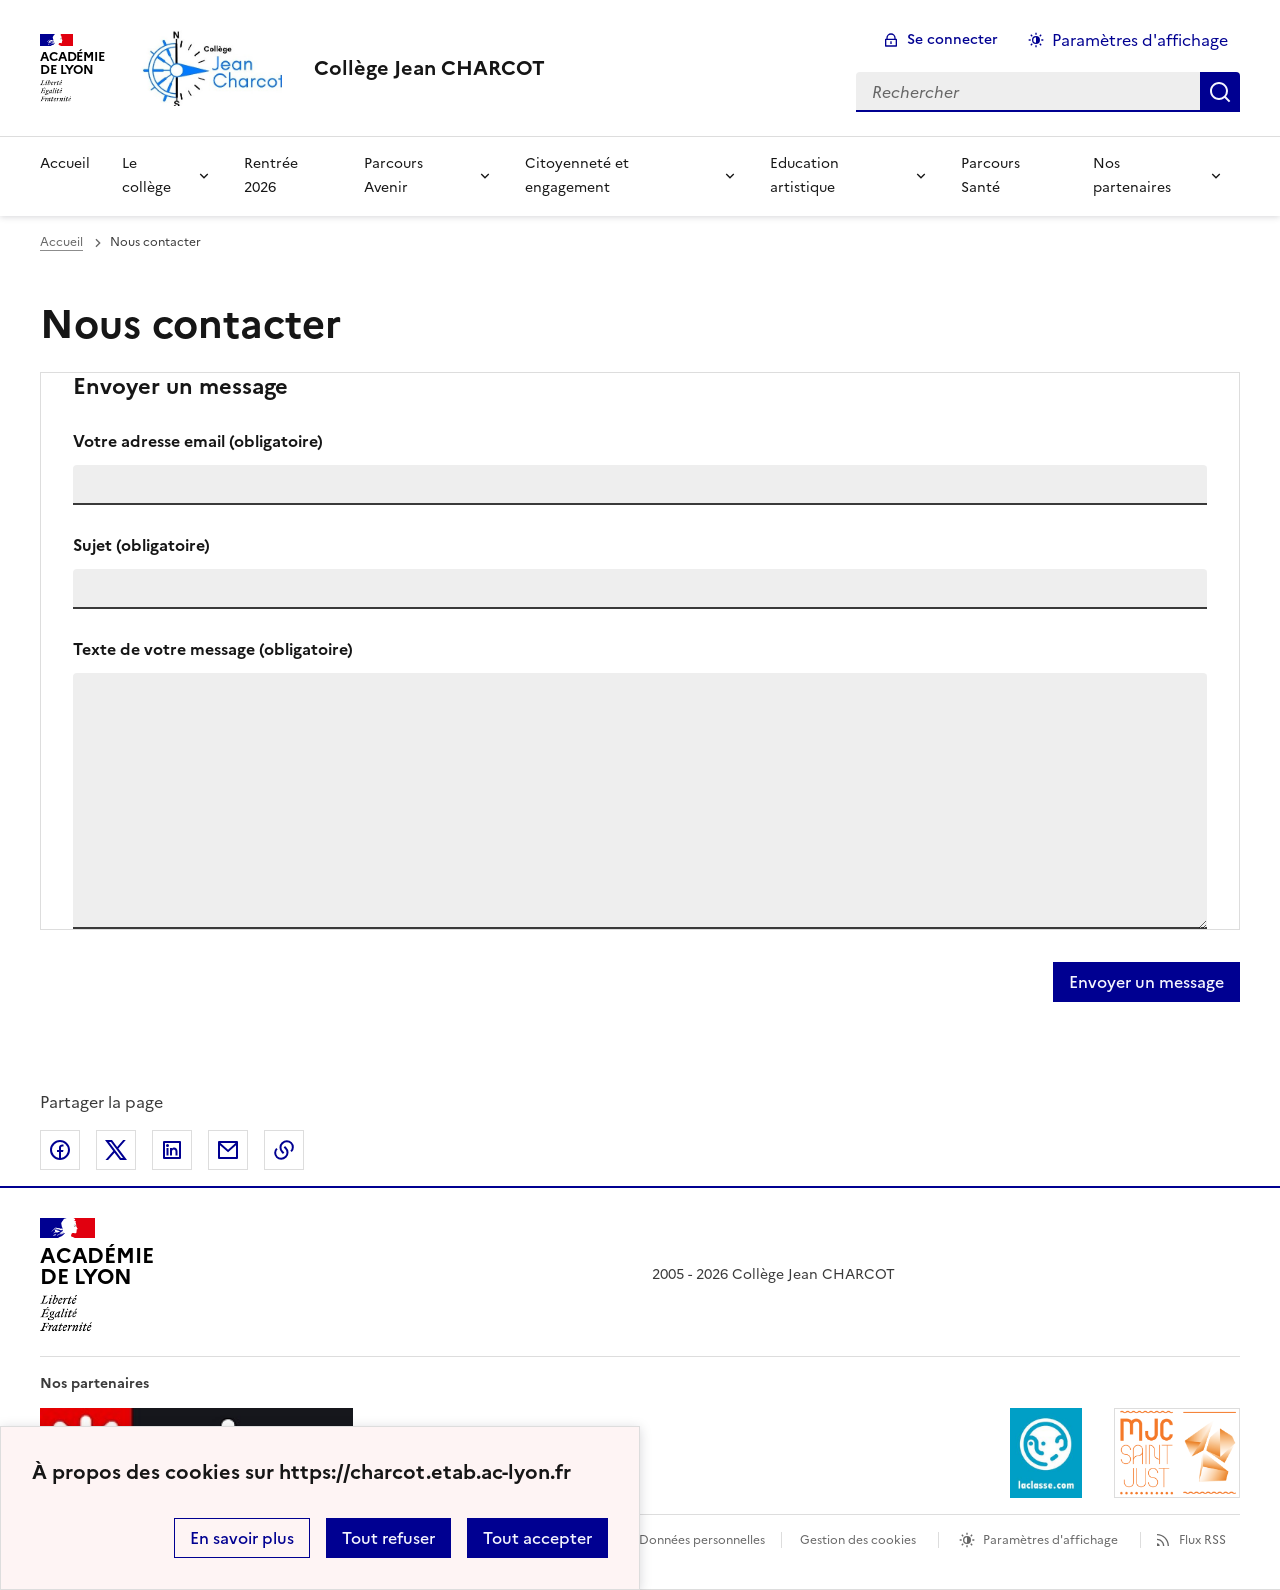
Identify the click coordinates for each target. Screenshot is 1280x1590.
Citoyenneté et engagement (577, 175)
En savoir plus (242, 1538)
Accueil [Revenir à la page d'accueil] (65, 163)
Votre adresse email (198, 441)
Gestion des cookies (858, 1540)
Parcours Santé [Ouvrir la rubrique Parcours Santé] (990, 175)
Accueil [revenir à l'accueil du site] (61, 242)
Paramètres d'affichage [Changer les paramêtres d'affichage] (1140, 40)
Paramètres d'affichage (1050, 1540)
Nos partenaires (1132, 175)
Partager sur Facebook (60, 1150)
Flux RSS (1202, 1540)
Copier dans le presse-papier (284, 1150)
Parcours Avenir (393, 175)
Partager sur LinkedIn (172, 1150)
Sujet (141, 545)
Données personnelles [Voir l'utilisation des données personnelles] (702, 1540)
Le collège (146, 175)
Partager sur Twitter (116, 1150)
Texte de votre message (213, 649)
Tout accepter (537, 1538)
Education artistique (804, 175)
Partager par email (228, 1150)
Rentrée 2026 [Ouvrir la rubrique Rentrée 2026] (271, 175)
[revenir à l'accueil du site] (429, 68)
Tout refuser (388, 1538)
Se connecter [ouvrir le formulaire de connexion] (952, 39)
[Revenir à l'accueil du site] (96, 1275)
